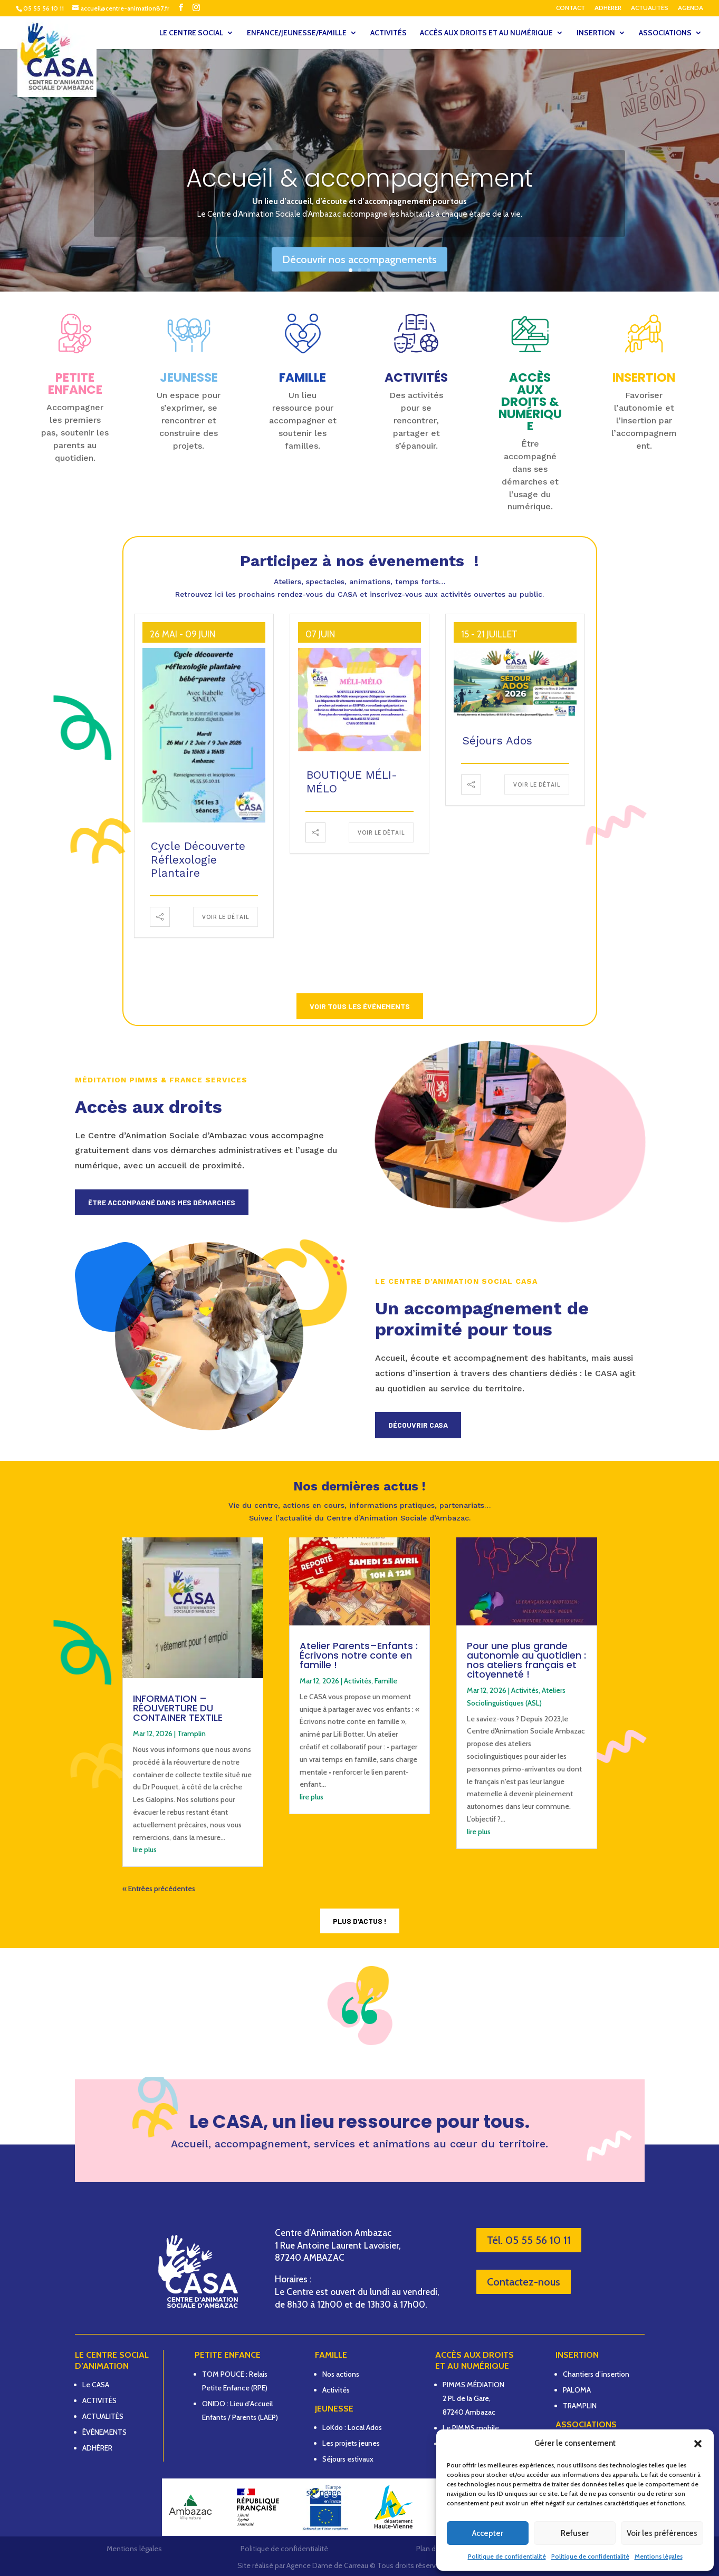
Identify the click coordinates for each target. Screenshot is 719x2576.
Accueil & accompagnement (359, 178)
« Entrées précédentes (158, 1888)
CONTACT (570, 8)
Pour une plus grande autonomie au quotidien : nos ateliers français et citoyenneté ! (526, 1660)
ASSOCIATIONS (665, 33)
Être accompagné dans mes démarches (161, 1202)
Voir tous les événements (360, 1006)
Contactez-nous (523, 2281)
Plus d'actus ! (360, 1920)
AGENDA (690, 8)
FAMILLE (302, 377)
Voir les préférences (662, 2533)
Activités (357, 1681)
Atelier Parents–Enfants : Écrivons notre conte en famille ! (359, 1655)
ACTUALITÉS (649, 8)
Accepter (487, 2533)
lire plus (145, 1849)
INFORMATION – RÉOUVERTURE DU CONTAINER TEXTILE (178, 1708)
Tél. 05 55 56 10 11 (529, 2240)
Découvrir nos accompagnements (359, 259)
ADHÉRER (608, 8)
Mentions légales (659, 2556)
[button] (698, 2443)
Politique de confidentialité (507, 2556)
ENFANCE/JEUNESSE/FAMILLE (297, 33)
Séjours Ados (497, 740)
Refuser (575, 2533)
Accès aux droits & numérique (530, 401)
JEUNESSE (189, 377)
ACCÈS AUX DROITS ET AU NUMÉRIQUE (486, 33)
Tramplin (191, 1733)
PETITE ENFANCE (75, 383)
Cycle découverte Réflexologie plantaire (198, 859)
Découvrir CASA (418, 1424)
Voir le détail (225, 917)
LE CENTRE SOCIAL (191, 33)
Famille (386, 1681)
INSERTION (596, 33)
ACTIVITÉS (388, 33)
